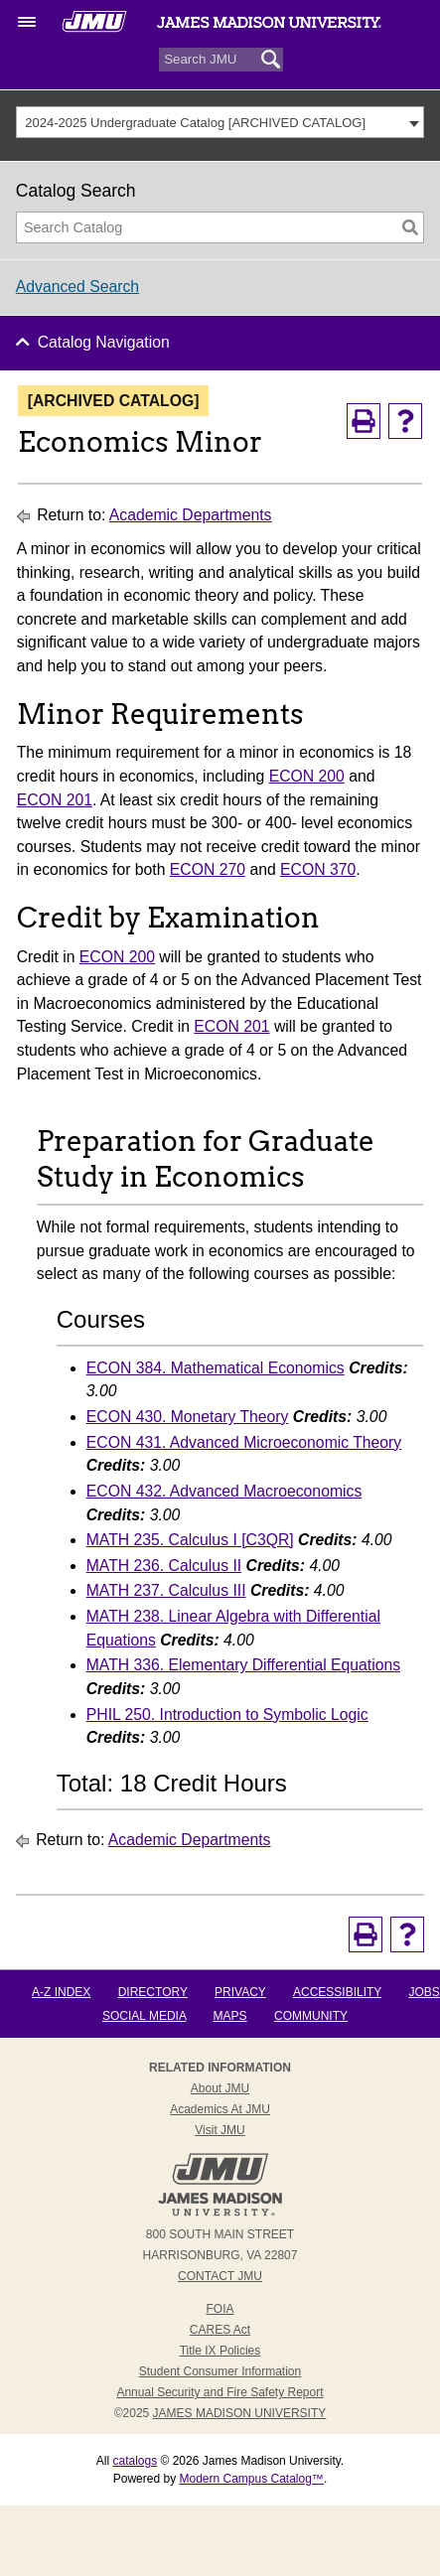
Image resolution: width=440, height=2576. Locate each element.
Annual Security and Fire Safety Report (219, 2392)
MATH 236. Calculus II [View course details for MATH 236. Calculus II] (163, 1565)
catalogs (134, 2461)
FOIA (219, 2309)
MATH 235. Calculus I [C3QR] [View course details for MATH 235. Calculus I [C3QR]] (190, 1539)
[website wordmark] (218, 30)
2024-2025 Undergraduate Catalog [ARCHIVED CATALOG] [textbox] (195, 122)
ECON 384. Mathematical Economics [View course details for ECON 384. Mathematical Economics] (215, 1368)
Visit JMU (219, 2130)
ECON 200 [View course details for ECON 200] (307, 776)
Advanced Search (77, 286)
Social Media (144, 2016)
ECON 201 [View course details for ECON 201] (54, 799)
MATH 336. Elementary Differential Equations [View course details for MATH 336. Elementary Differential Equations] (243, 1664)
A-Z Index (61, 1992)
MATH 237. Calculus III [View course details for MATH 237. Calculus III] (166, 1590)
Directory (153, 1992)
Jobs (423, 1992)
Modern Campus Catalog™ (251, 2479)
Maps (230, 2016)
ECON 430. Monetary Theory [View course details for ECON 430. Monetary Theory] (187, 1416)
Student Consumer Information (220, 2371)
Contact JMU (220, 2276)
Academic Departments (190, 514)
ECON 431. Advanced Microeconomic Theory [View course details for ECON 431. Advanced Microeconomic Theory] (243, 1442)
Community (311, 2016)
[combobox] (220, 122)
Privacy (240, 1992)
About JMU (220, 2088)
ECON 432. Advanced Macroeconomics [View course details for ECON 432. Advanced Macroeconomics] (224, 1491)
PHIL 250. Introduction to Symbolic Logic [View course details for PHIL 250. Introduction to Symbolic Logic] (227, 1714)
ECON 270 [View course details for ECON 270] (207, 869)
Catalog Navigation (104, 342)
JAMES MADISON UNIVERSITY (240, 2413)
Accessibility (337, 1992)
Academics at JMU (220, 2109)
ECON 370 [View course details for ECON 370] (318, 869)
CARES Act (220, 2330)
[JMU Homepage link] (220, 2213)
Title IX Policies (220, 2351)
